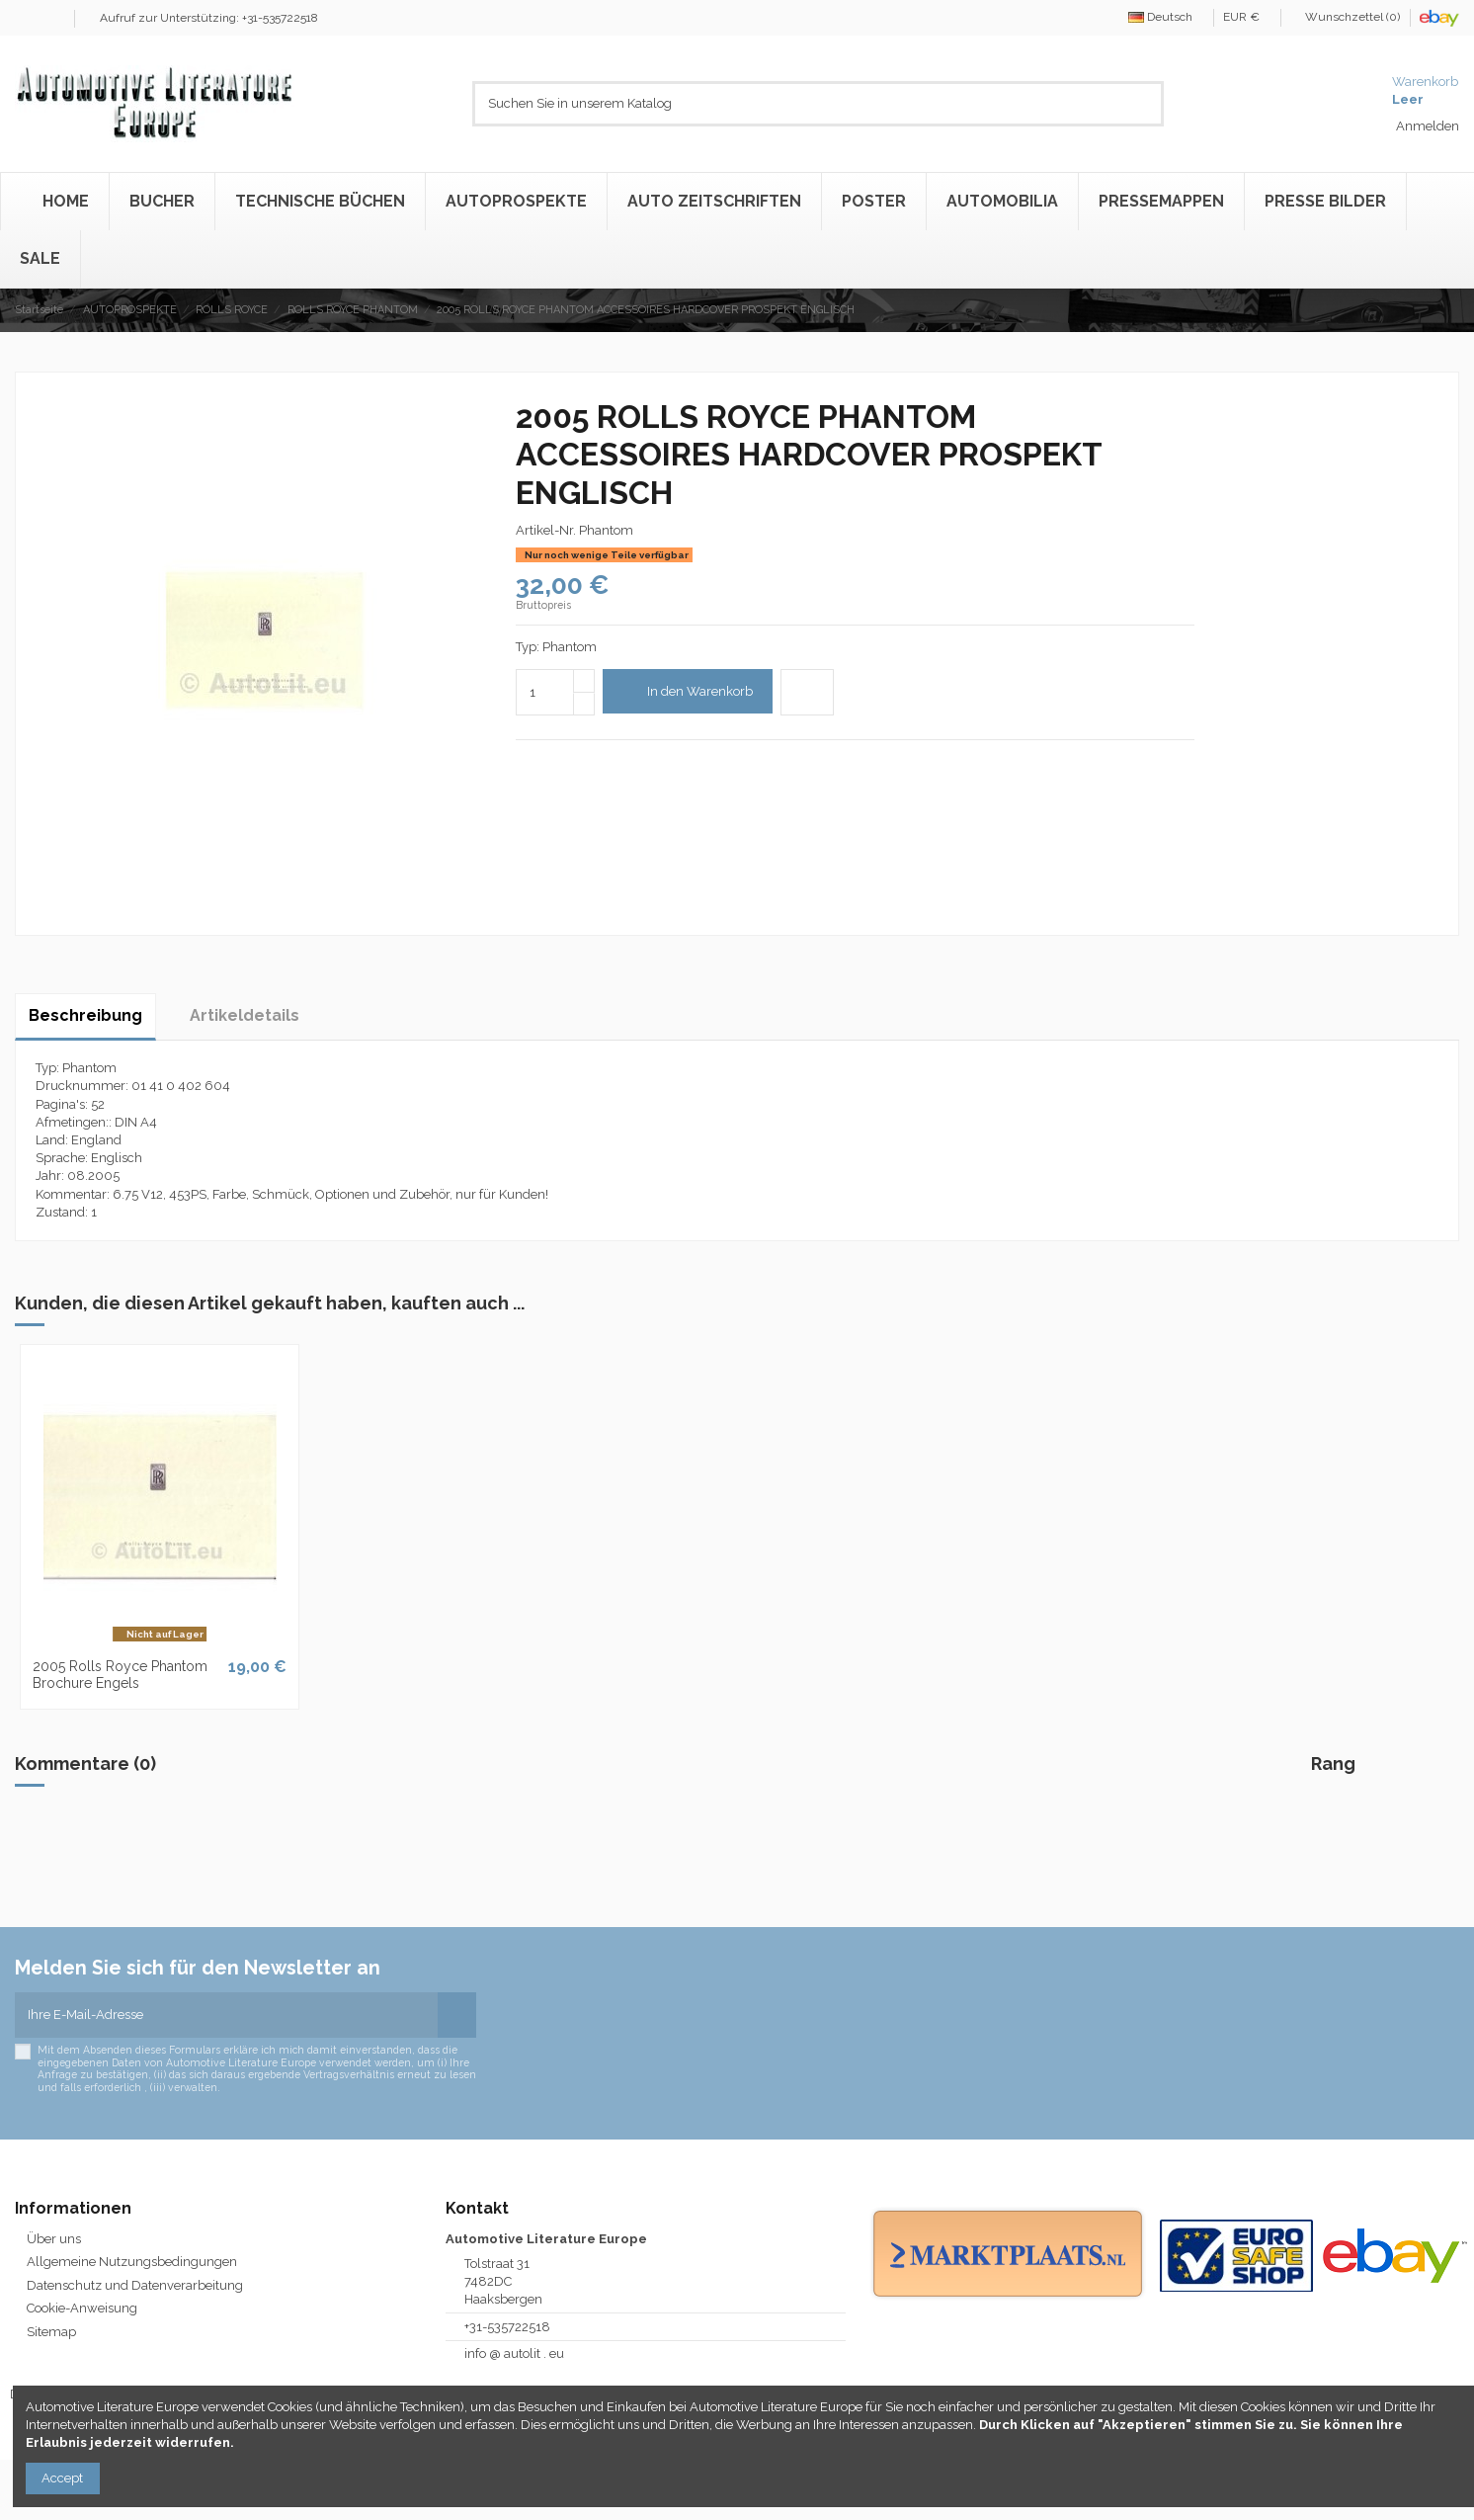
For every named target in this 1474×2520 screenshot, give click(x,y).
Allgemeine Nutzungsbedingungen (132, 2261)
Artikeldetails (244, 1015)
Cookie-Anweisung (82, 2308)
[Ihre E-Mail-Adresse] (226, 2015)
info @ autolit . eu (514, 2353)
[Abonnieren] (457, 2015)
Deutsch (1165, 17)
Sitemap (51, 2331)
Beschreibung (85, 1015)
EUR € (1246, 17)
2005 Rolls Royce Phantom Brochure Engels (120, 1674)
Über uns (54, 2238)
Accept (62, 2478)
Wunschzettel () (1346, 17)
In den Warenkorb (687, 691)
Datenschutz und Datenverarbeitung (135, 2285)
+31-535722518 (507, 2326)
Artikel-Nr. (546, 530)
